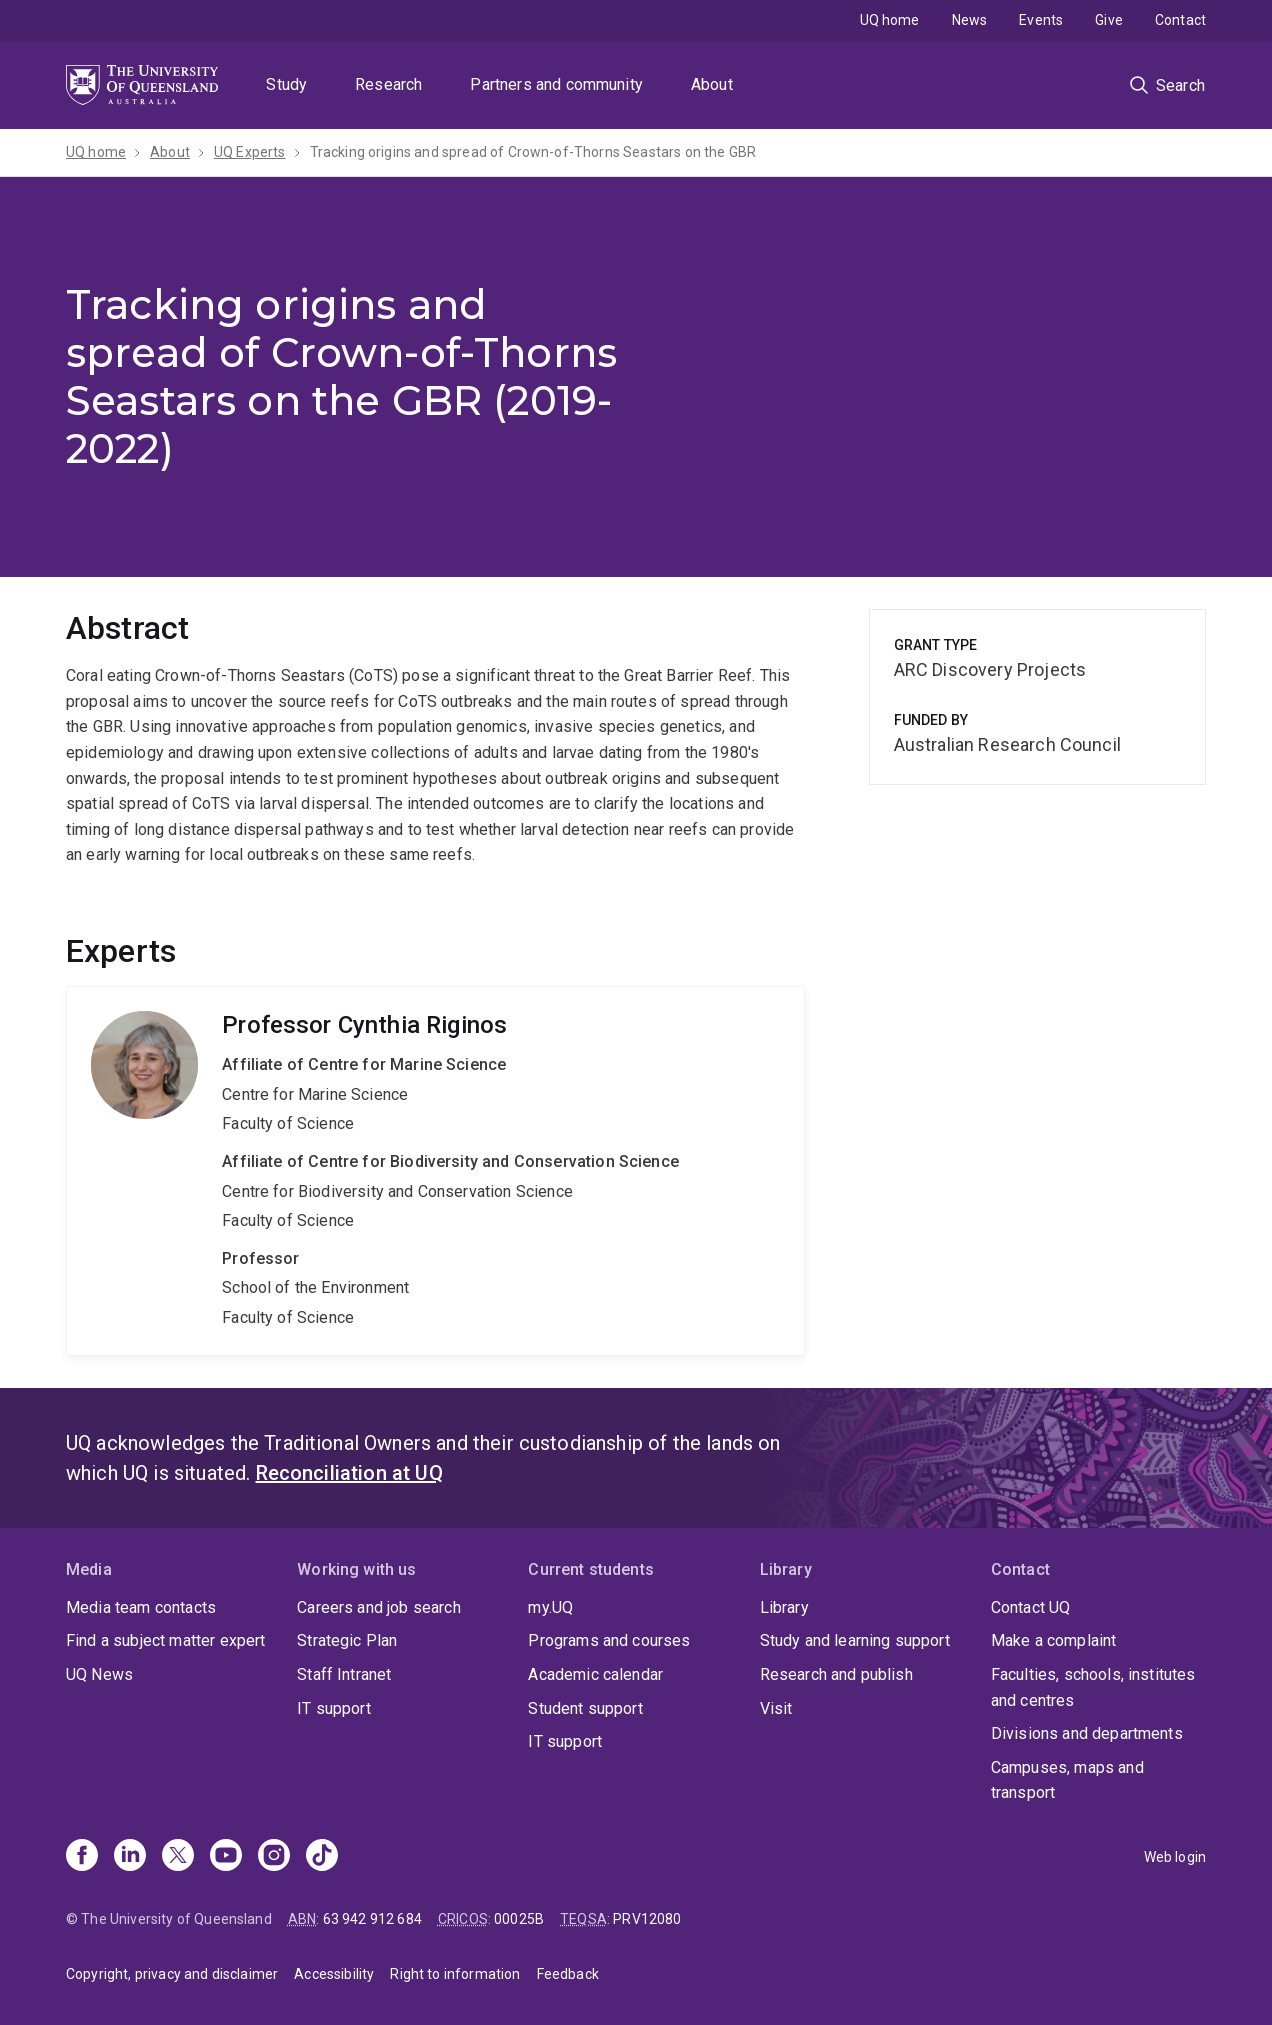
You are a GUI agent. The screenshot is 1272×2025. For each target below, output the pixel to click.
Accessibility (334, 1974)
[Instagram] (274, 1857)
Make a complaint (1054, 1640)
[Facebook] (82, 1857)
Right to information (455, 1974)
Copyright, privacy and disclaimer (172, 1974)
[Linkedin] (130, 1857)
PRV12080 (647, 1919)
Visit (776, 1708)
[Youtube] (226, 1857)
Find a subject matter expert (165, 1640)
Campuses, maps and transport (1067, 1780)
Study (286, 84)
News (970, 20)
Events (1041, 20)
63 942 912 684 (372, 1919)
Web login (1175, 1857)
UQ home (890, 20)
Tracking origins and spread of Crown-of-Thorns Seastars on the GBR (533, 152)
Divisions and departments (1087, 1733)
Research (388, 84)
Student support (585, 1708)
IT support (334, 1708)
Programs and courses (609, 1640)
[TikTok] (322, 1857)
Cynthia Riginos (435, 1170)
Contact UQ (1031, 1607)
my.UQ (550, 1607)
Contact (1180, 20)
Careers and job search (379, 1607)
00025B (519, 1919)
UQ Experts (250, 152)
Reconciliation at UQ (349, 1473)
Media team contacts (141, 1607)
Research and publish (836, 1674)
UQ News (99, 1674)
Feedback (568, 1974)
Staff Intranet (344, 1674)
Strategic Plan (347, 1640)
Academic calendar (595, 1674)
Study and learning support (855, 1640)
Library (784, 1607)
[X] (178, 1857)
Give (1109, 20)
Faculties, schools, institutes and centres (1093, 1687)
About (712, 84)
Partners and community (556, 84)
